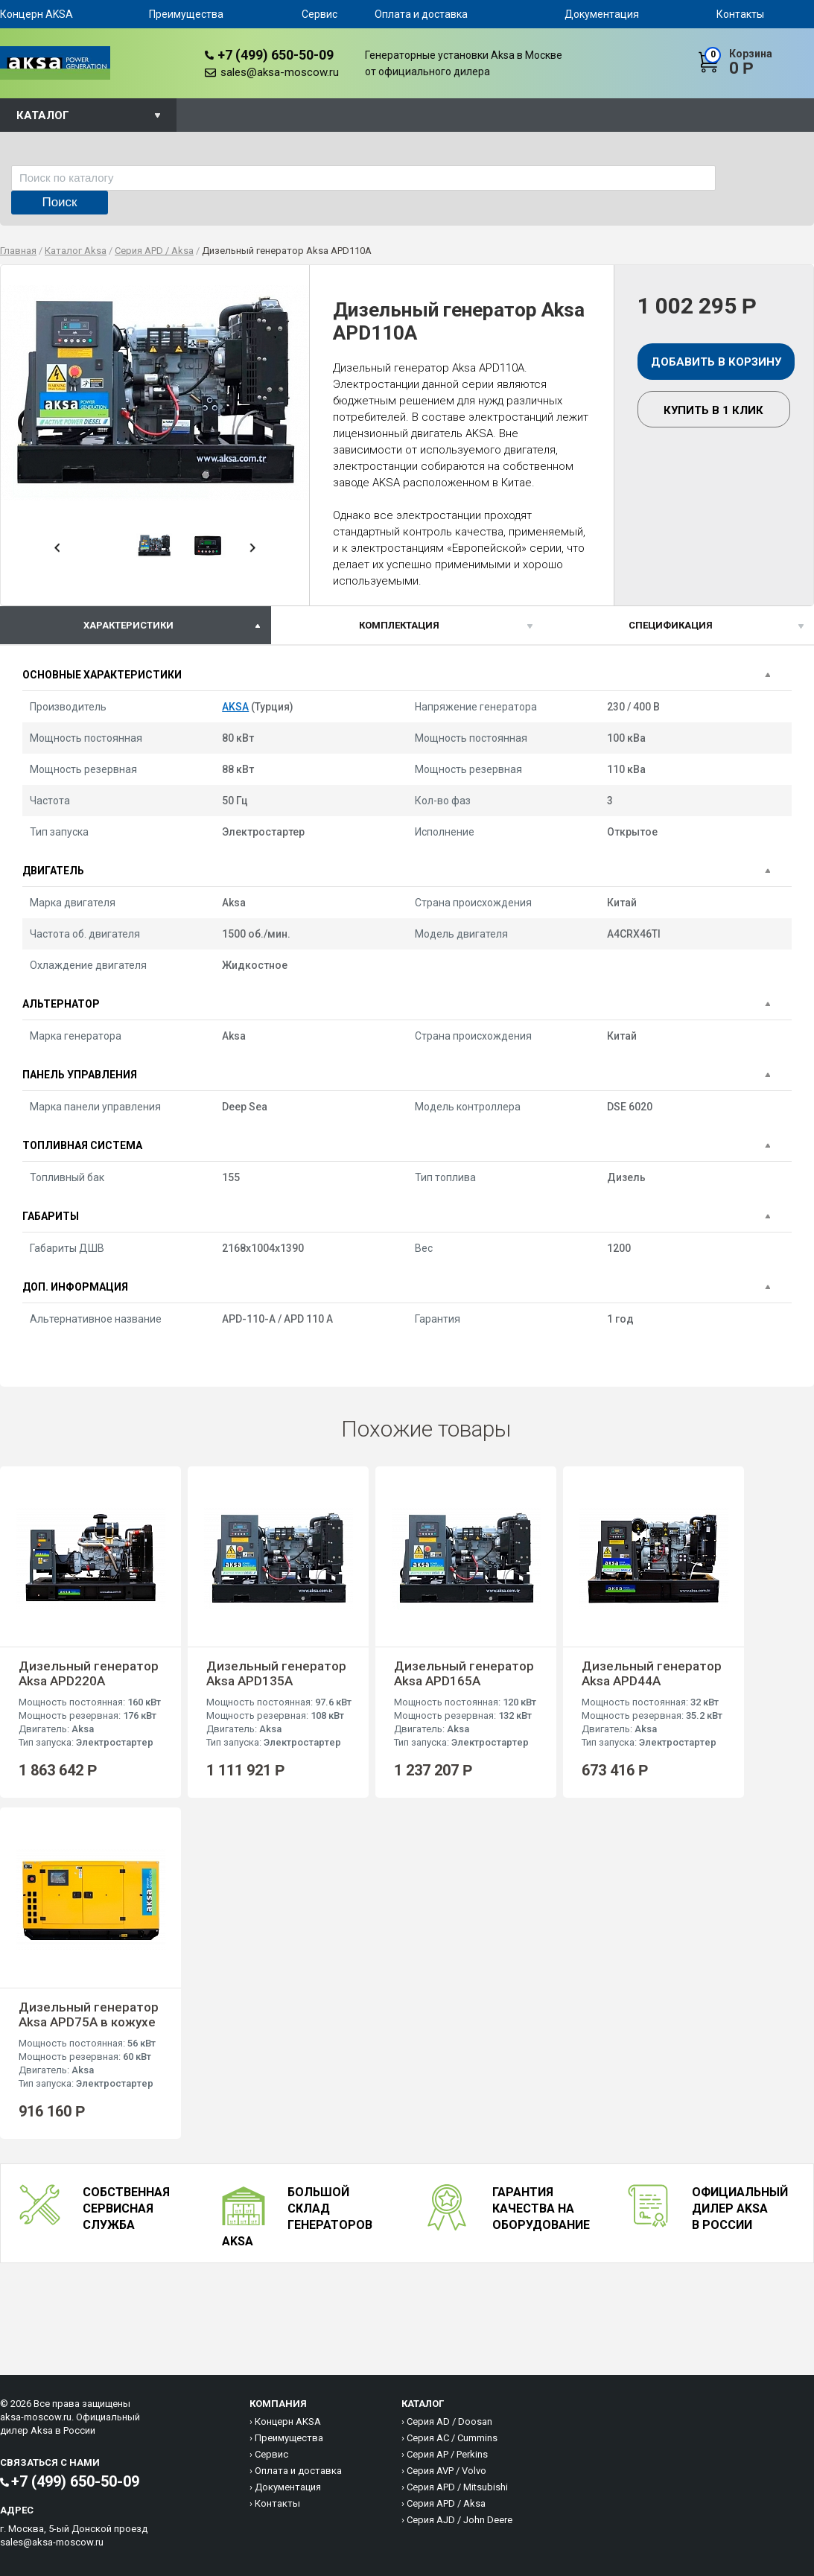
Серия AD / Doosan (449, 2421)
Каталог (42, 115)
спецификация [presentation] (671, 625)
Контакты (740, 14)
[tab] (135, 625)
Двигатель (53, 871)
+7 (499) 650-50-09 (275, 55)
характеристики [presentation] (128, 625)
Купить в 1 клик (713, 410)
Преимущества (186, 14)
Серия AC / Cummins (452, 2437)
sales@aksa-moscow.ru (279, 72)
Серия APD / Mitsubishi (457, 2487)
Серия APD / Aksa (446, 2503)
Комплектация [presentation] (399, 625)
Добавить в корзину (716, 362)
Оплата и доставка (421, 14)
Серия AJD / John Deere (459, 2519)
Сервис (319, 14)
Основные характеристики (102, 675)
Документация (602, 14)
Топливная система (82, 1145)
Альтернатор (61, 1004)
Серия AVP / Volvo (446, 2470)
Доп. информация (75, 1287)
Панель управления (79, 1075)
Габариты (50, 1216)
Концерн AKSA (36, 14)
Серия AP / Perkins (447, 2454)
